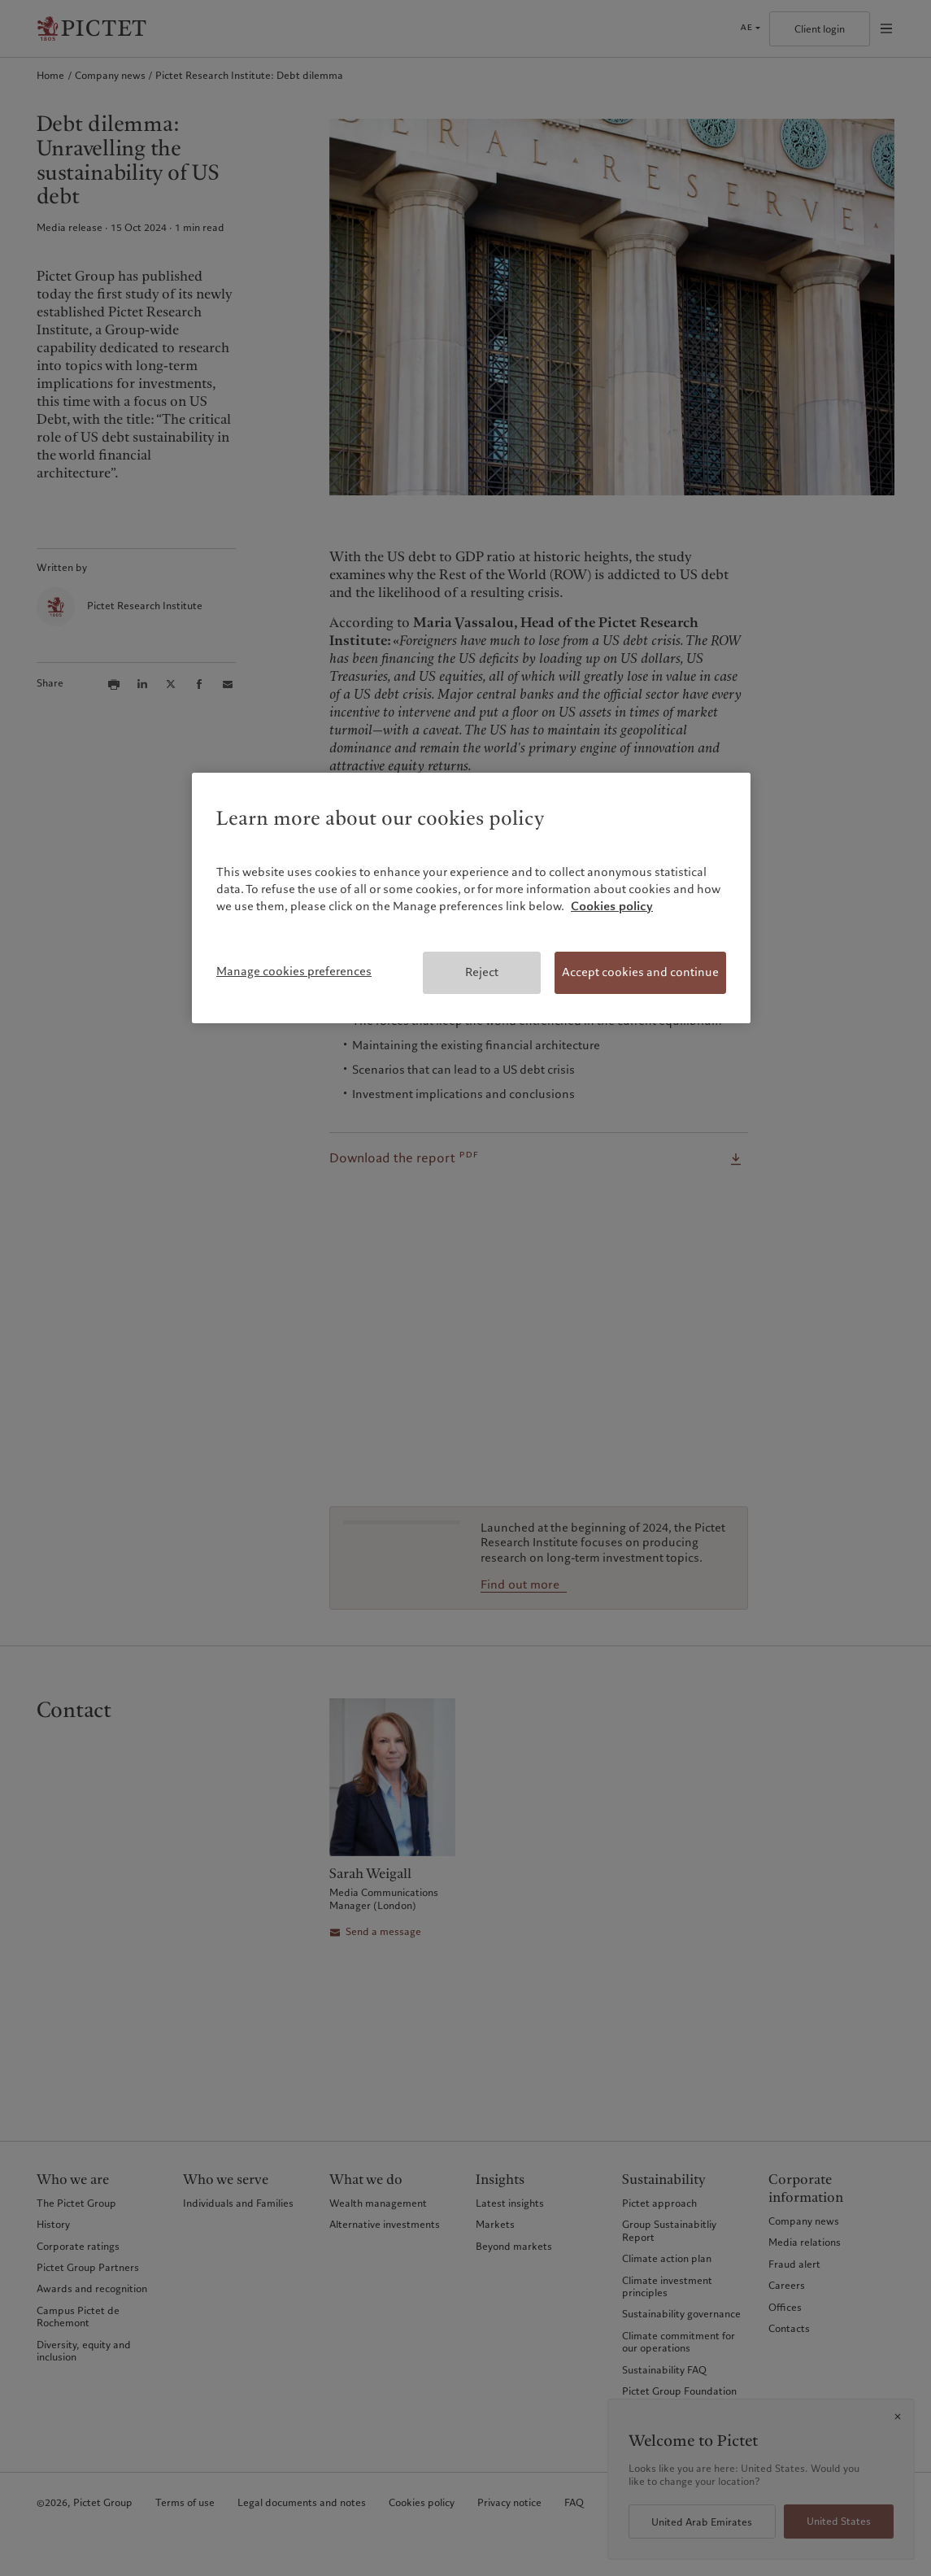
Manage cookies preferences (294, 971)
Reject (481, 972)
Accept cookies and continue (640, 972)
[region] (471, 898)
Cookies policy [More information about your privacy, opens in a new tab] (612, 906)
